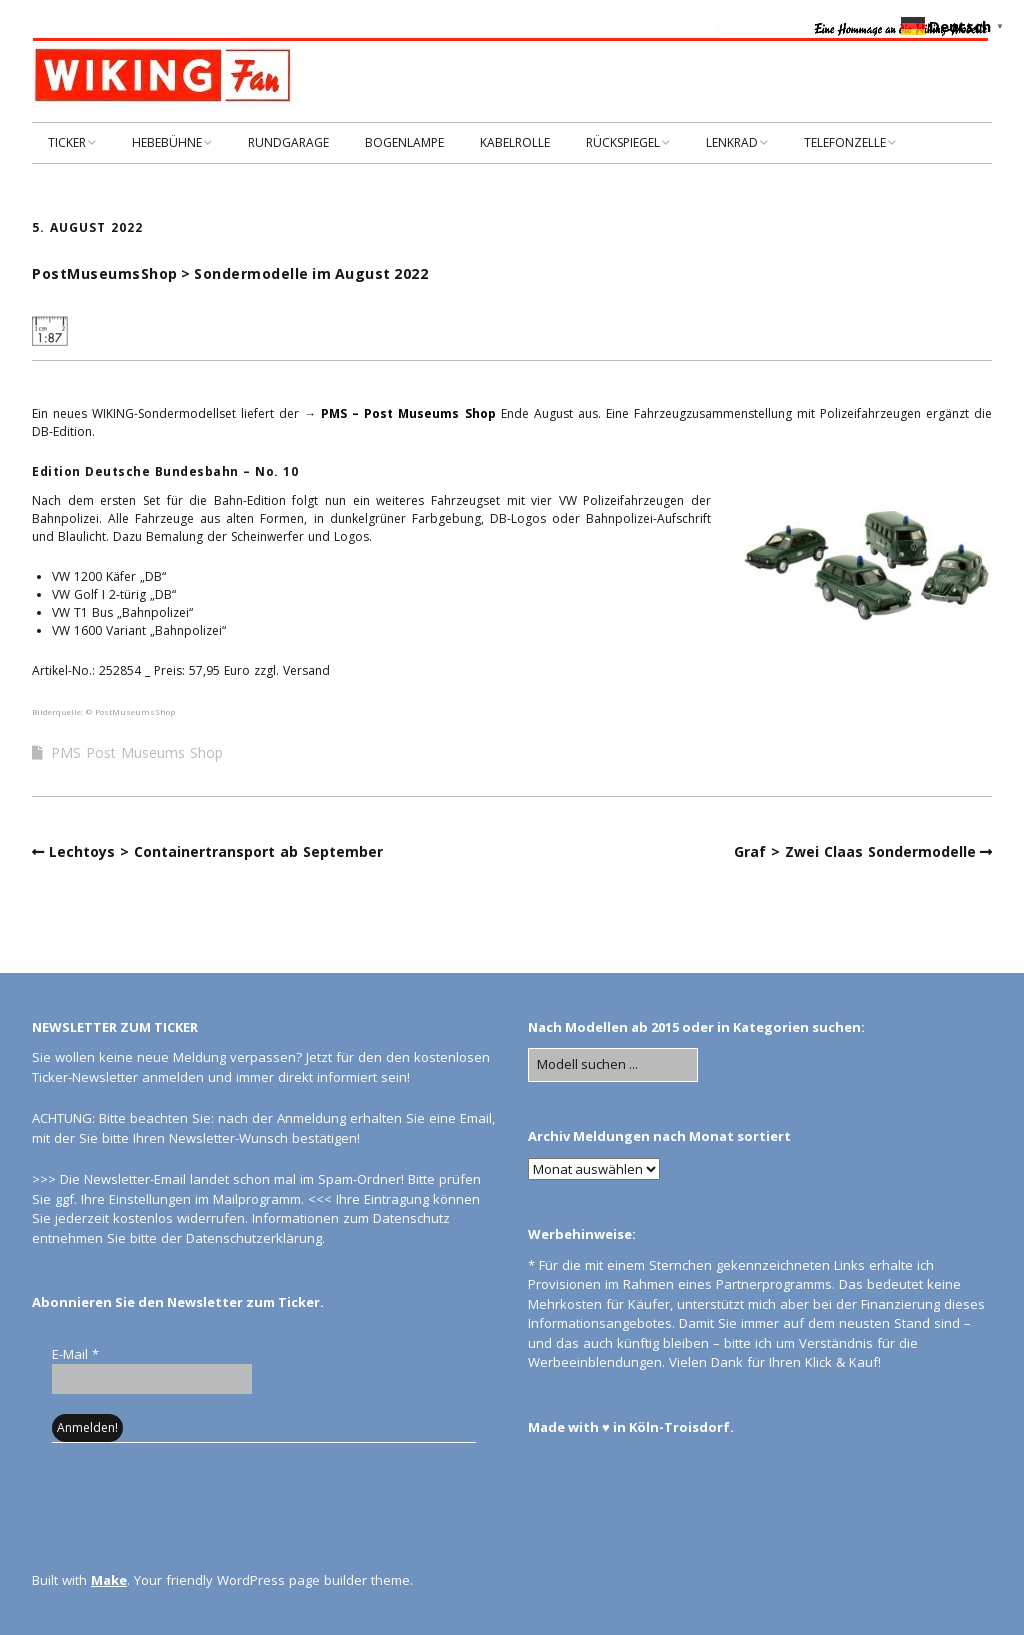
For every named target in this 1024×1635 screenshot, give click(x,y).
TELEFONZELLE (845, 142)
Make (109, 1580)
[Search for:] (613, 1065)
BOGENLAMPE (404, 142)
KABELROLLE (515, 142)
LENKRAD (732, 142)
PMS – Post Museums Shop (408, 413)
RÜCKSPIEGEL (623, 142)
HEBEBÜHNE (167, 142)
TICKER (67, 142)
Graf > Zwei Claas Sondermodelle (855, 851)
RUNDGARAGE (288, 142)
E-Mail (75, 1354)
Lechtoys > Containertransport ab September (216, 851)
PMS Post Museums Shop (137, 752)
